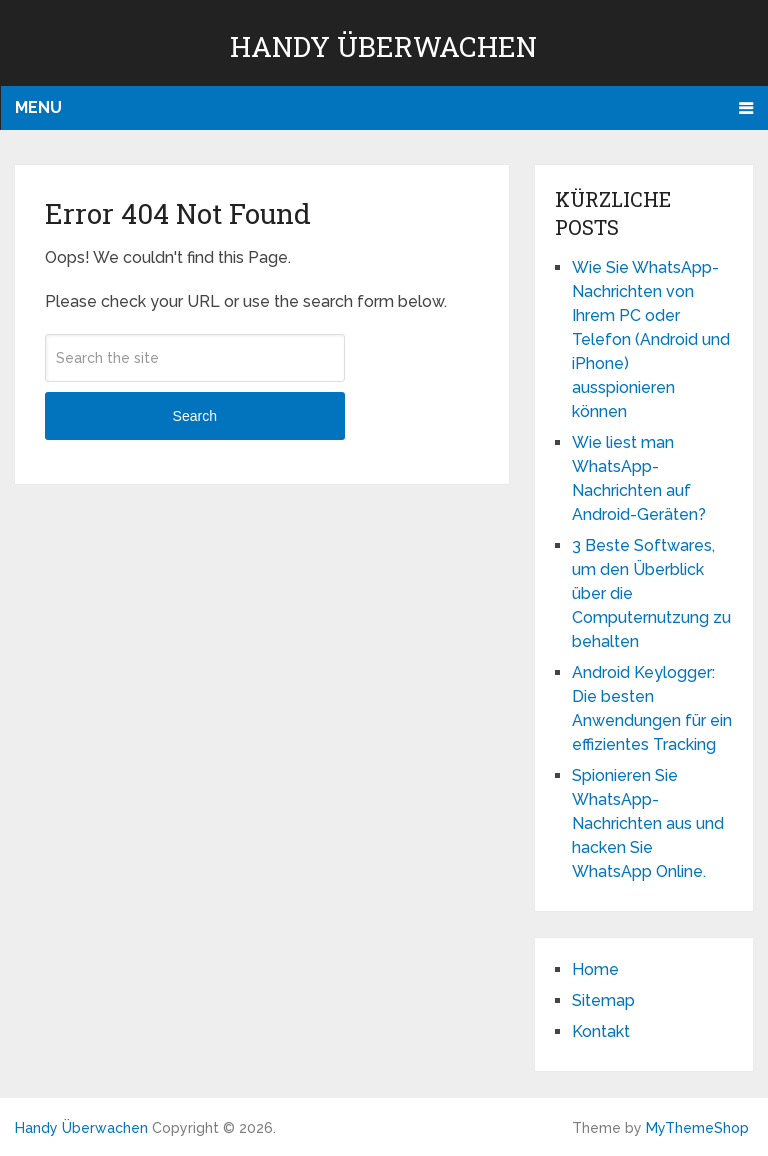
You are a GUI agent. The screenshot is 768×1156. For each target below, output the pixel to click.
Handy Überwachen (383, 46)
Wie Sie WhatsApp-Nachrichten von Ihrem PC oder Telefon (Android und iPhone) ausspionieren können (651, 339)
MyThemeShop (697, 1128)
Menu (38, 107)
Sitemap (603, 1000)
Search (195, 416)
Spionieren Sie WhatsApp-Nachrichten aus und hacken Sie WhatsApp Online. (648, 823)
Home (595, 969)
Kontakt (601, 1031)
